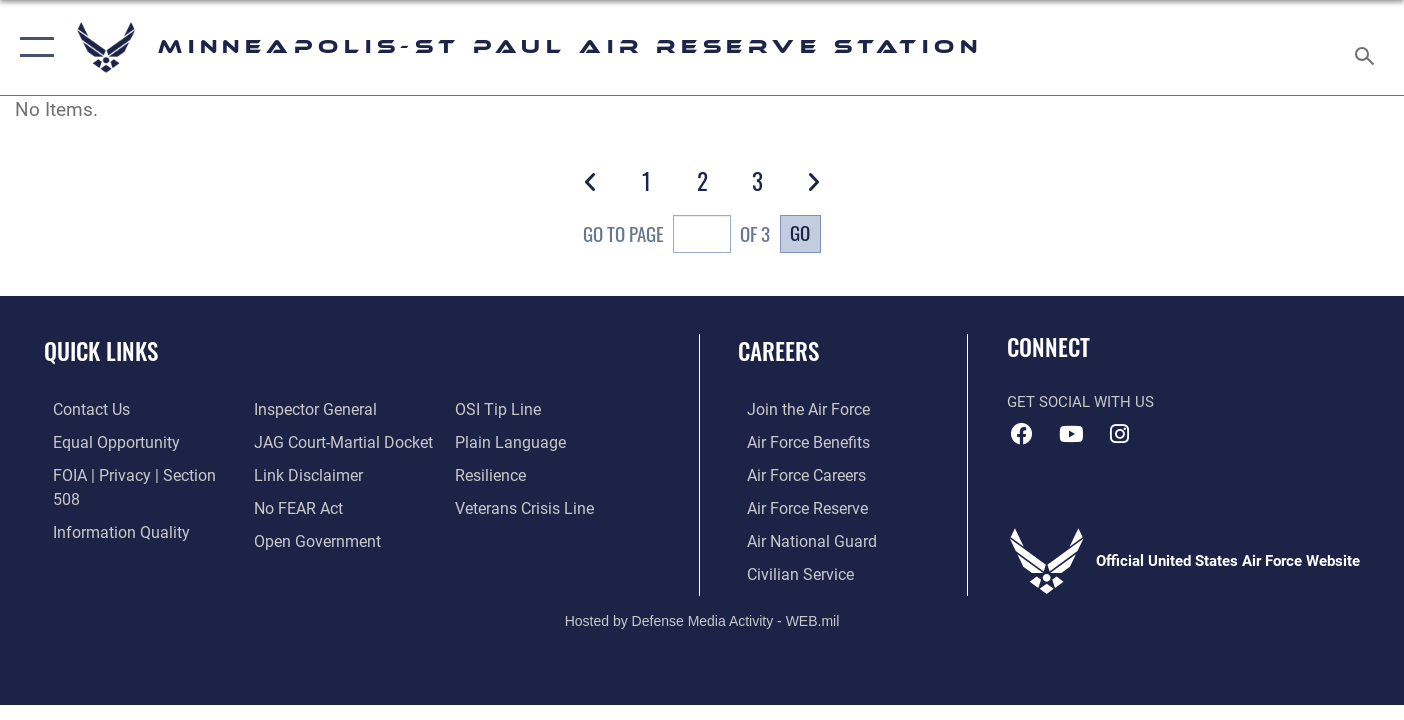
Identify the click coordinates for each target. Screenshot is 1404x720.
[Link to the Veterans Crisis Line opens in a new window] (525, 474)
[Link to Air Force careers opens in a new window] (796, 474)
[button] (32, 47)
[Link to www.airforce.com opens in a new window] (797, 409)
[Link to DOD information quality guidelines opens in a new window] (108, 506)
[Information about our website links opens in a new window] (303, 441)
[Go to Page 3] (757, 181)
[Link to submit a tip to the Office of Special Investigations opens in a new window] (291, 539)
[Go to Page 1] (646, 181)
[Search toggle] (1367, 47)
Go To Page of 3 (676, 236)
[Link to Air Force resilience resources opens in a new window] (492, 441)
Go (800, 232)
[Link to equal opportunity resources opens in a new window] (103, 441)
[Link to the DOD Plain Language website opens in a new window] (508, 409)
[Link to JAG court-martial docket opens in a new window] (337, 409)
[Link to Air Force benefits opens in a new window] (797, 441)
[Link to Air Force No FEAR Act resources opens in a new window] (294, 474)
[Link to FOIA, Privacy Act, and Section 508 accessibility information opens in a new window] (135, 474)
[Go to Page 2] (702, 181)
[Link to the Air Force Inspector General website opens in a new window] (103, 539)
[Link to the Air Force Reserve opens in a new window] (797, 506)
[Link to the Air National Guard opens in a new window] (799, 539)
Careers (778, 351)
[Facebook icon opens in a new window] (1022, 434)
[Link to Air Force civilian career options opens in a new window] (789, 572)
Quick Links (101, 351)
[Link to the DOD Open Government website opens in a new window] (310, 506)
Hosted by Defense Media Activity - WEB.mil (702, 618)
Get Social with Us (1080, 402)
